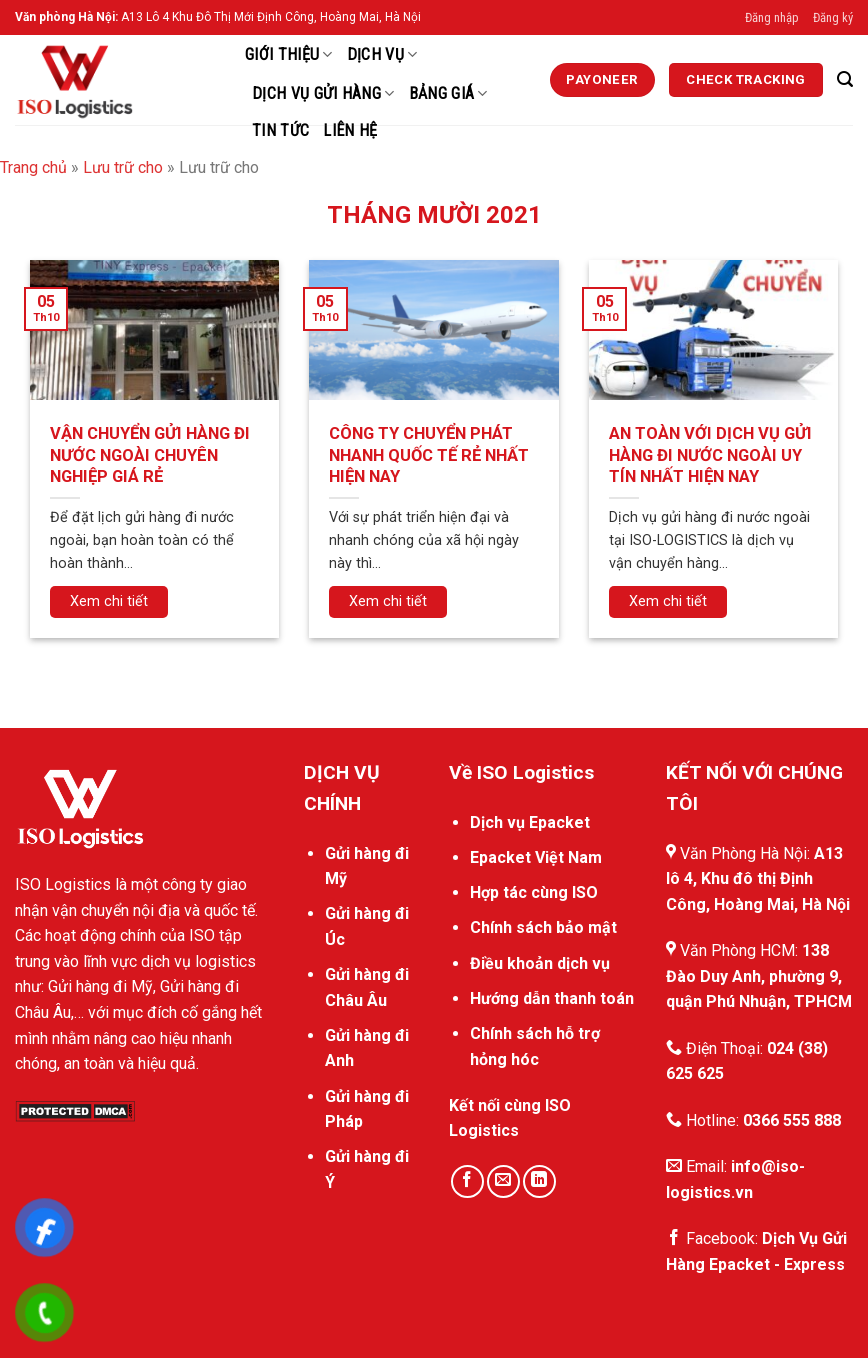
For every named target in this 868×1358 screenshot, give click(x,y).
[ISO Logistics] (115, 80)
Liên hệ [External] (350, 130)
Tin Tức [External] (280, 130)
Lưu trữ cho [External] (123, 167)
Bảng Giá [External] (448, 94)
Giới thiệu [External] (289, 55)
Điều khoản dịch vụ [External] (540, 963)
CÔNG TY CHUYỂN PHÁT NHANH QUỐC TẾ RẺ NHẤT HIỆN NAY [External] (429, 455)
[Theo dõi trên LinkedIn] (539, 1181)
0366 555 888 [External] (792, 1120)
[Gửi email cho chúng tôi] (503, 1181)
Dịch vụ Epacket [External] (530, 822)
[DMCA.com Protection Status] (75, 1110)
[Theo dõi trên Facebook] (467, 1181)
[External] (603, 80)
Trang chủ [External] (33, 167)
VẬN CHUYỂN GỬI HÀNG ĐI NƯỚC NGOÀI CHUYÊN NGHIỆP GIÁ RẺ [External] (150, 455)
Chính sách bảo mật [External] (543, 927)
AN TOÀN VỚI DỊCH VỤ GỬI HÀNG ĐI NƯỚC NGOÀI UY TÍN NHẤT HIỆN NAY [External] (710, 455)
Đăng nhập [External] (772, 17)
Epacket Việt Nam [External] (536, 857)
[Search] (845, 79)
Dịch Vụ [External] (382, 55)
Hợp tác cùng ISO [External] (534, 892)
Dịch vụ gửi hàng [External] (323, 94)
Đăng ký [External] (833, 17)
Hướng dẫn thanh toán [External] (552, 998)
